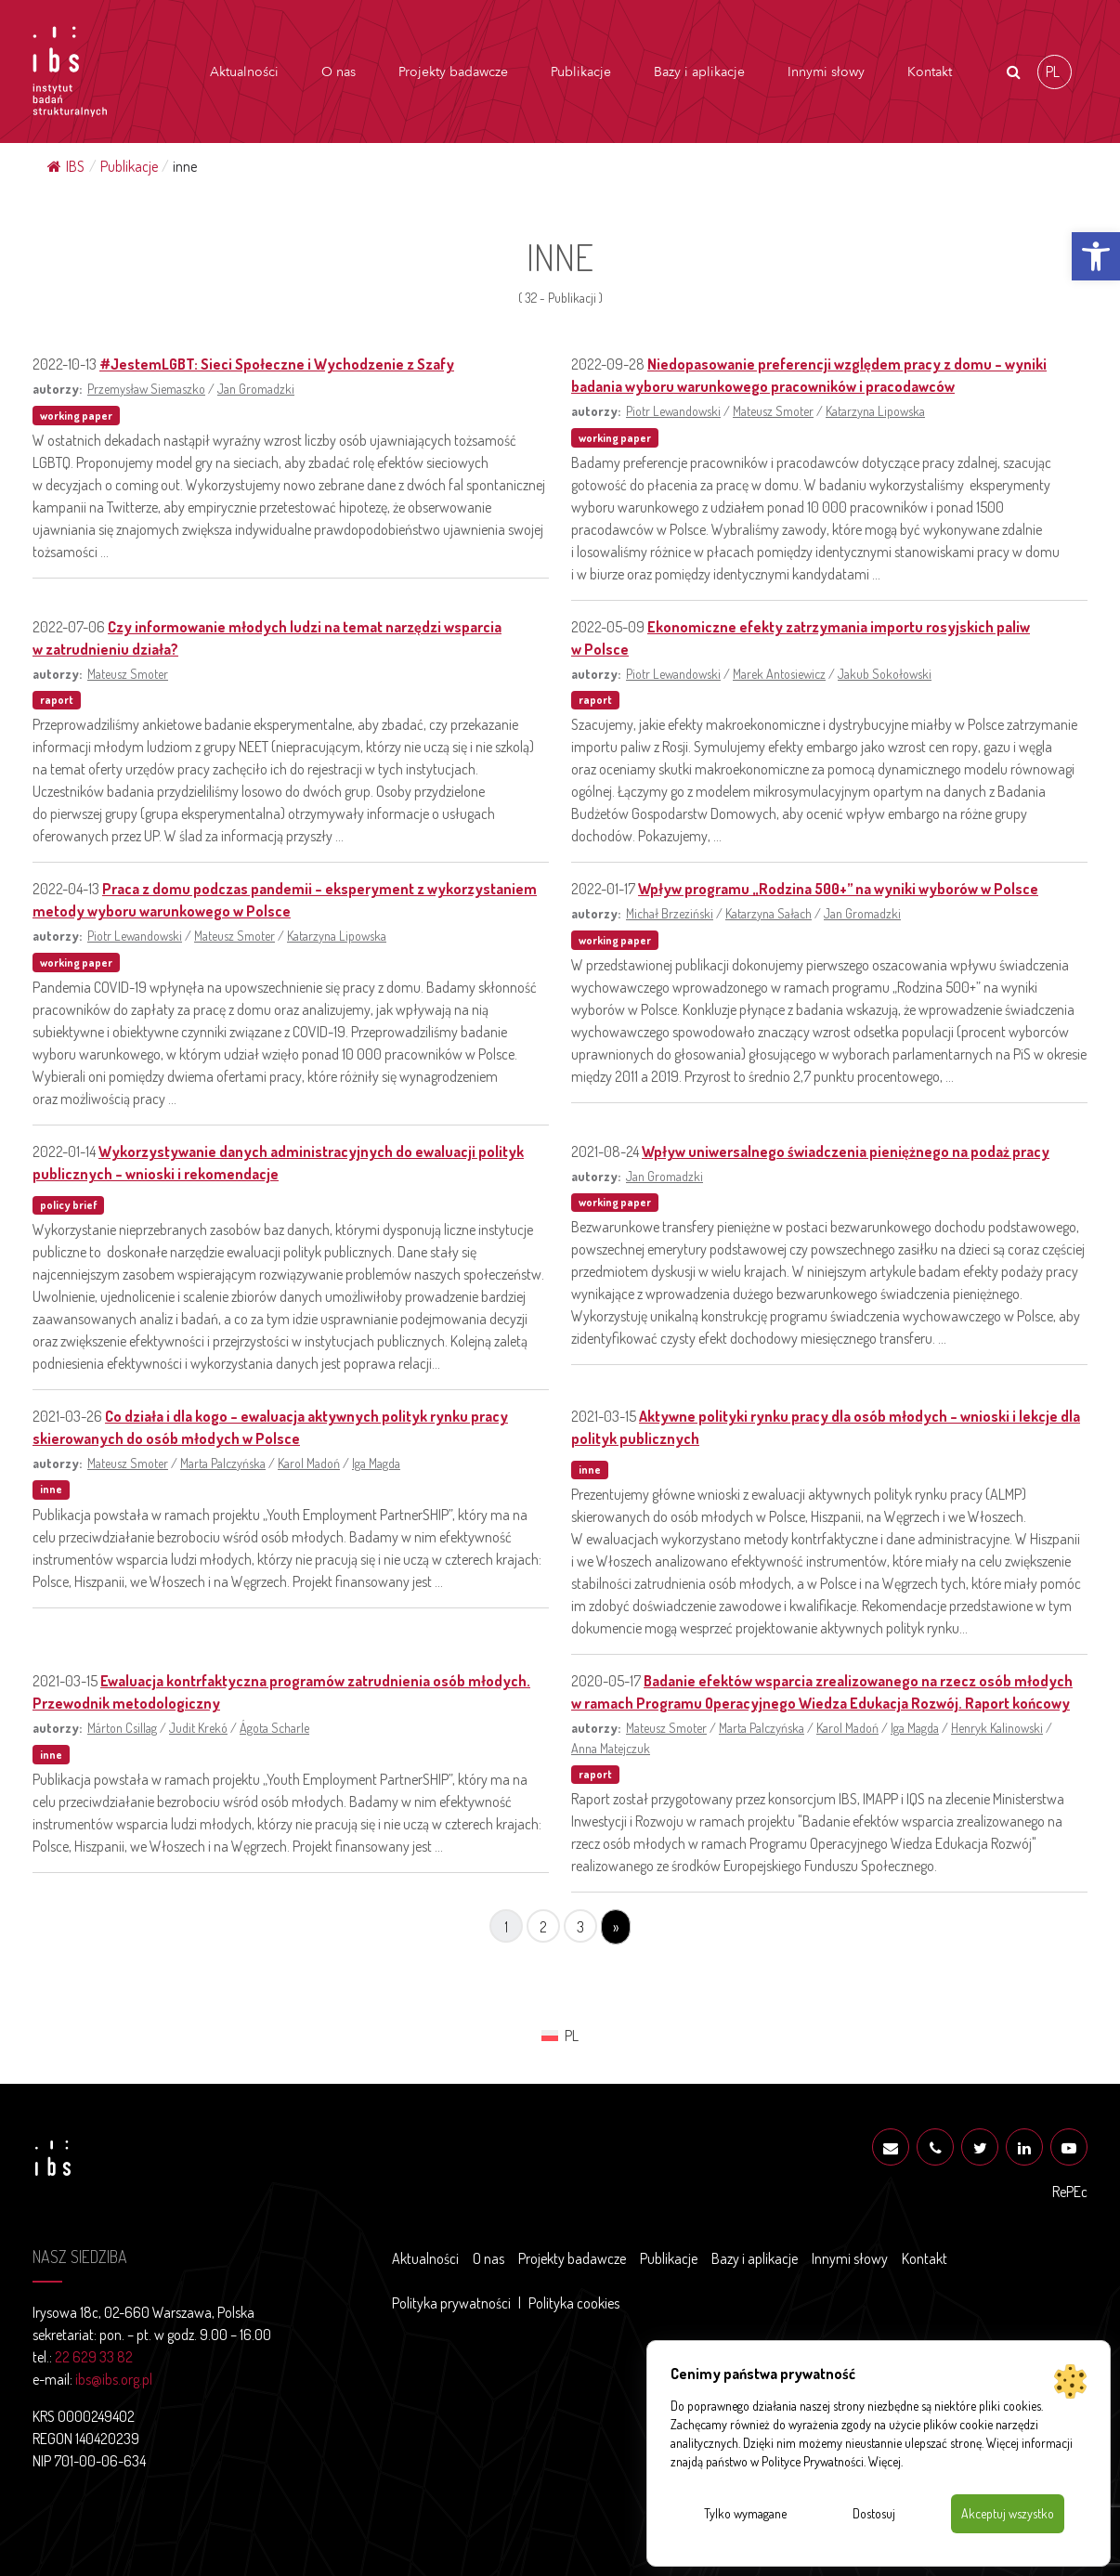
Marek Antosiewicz (779, 673)
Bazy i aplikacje (699, 72)
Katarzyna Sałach (768, 912)
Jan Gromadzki (255, 388)
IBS (66, 166)
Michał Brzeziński (669, 912)
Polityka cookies (573, 2303)
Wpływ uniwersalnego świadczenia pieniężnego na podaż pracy (845, 1151)
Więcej (884, 2461)
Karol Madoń (309, 1462)
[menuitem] (1054, 72)
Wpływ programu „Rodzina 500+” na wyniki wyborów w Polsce (838, 888)
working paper (76, 416)
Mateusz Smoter (773, 410)
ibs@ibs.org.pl (113, 2379)
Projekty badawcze (453, 72)
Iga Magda (376, 1462)
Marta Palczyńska (223, 1462)
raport (56, 700)
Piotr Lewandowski (673, 410)
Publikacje (581, 72)
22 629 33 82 (94, 2357)
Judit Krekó (198, 1727)
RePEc (1069, 2191)
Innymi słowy (826, 72)
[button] (1096, 256)
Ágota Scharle (274, 1727)
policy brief (68, 1205)
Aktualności (244, 72)
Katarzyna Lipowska (875, 410)
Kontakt (929, 72)
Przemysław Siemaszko (146, 388)
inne (51, 1489)
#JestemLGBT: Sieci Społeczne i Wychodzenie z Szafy (276, 364)
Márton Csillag (122, 1727)
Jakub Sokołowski (884, 673)
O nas (338, 72)
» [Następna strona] (616, 1927)
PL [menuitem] (1053, 70)
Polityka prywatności (451, 2303)
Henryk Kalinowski (997, 1727)
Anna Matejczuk (610, 1747)
